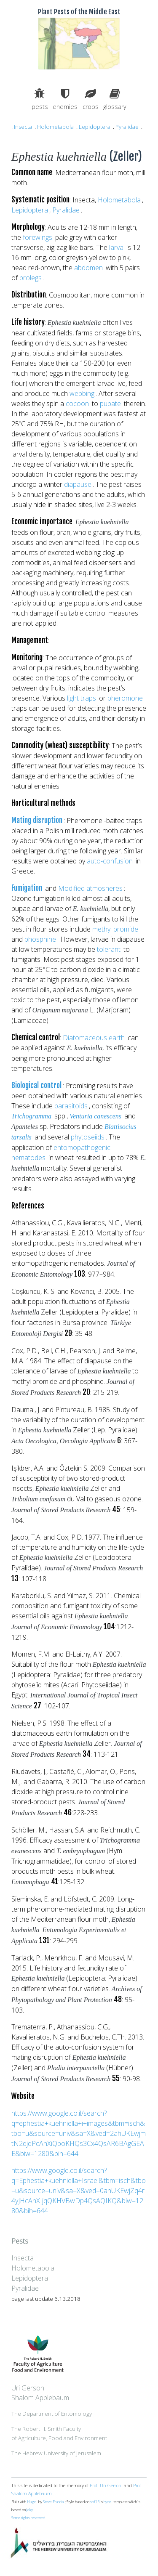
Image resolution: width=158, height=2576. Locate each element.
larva (116, 247)
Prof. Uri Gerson (105, 2485)
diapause (77, 484)
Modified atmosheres (90, 888)
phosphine (40, 939)
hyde (107, 2501)
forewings (37, 237)
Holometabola (55, 126)
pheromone (125, 698)
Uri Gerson (27, 2388)
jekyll (31, 2509)
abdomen (88, 267)
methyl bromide (115, 929)
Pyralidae (127, 126)
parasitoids (71, 1105)
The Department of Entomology (51, 2413)
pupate (110, 403)
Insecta (23, 126)
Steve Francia (53, 2501)
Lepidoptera (94, 126)
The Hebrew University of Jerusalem (56, 2453)
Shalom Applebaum (40, 2397)
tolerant (109, 949)
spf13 (94, 2501)
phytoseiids (87, 1137)
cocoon (77, 403)
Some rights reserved (28, 2517)
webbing (82, 393)
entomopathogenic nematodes (60, 1152)
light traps (81, 698)
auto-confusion (110, 861)
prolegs (30, 277)
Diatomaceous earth (94, 1037)
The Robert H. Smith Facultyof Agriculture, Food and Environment (59, 2433)
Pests (19, 2241)
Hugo (31, 2501)
